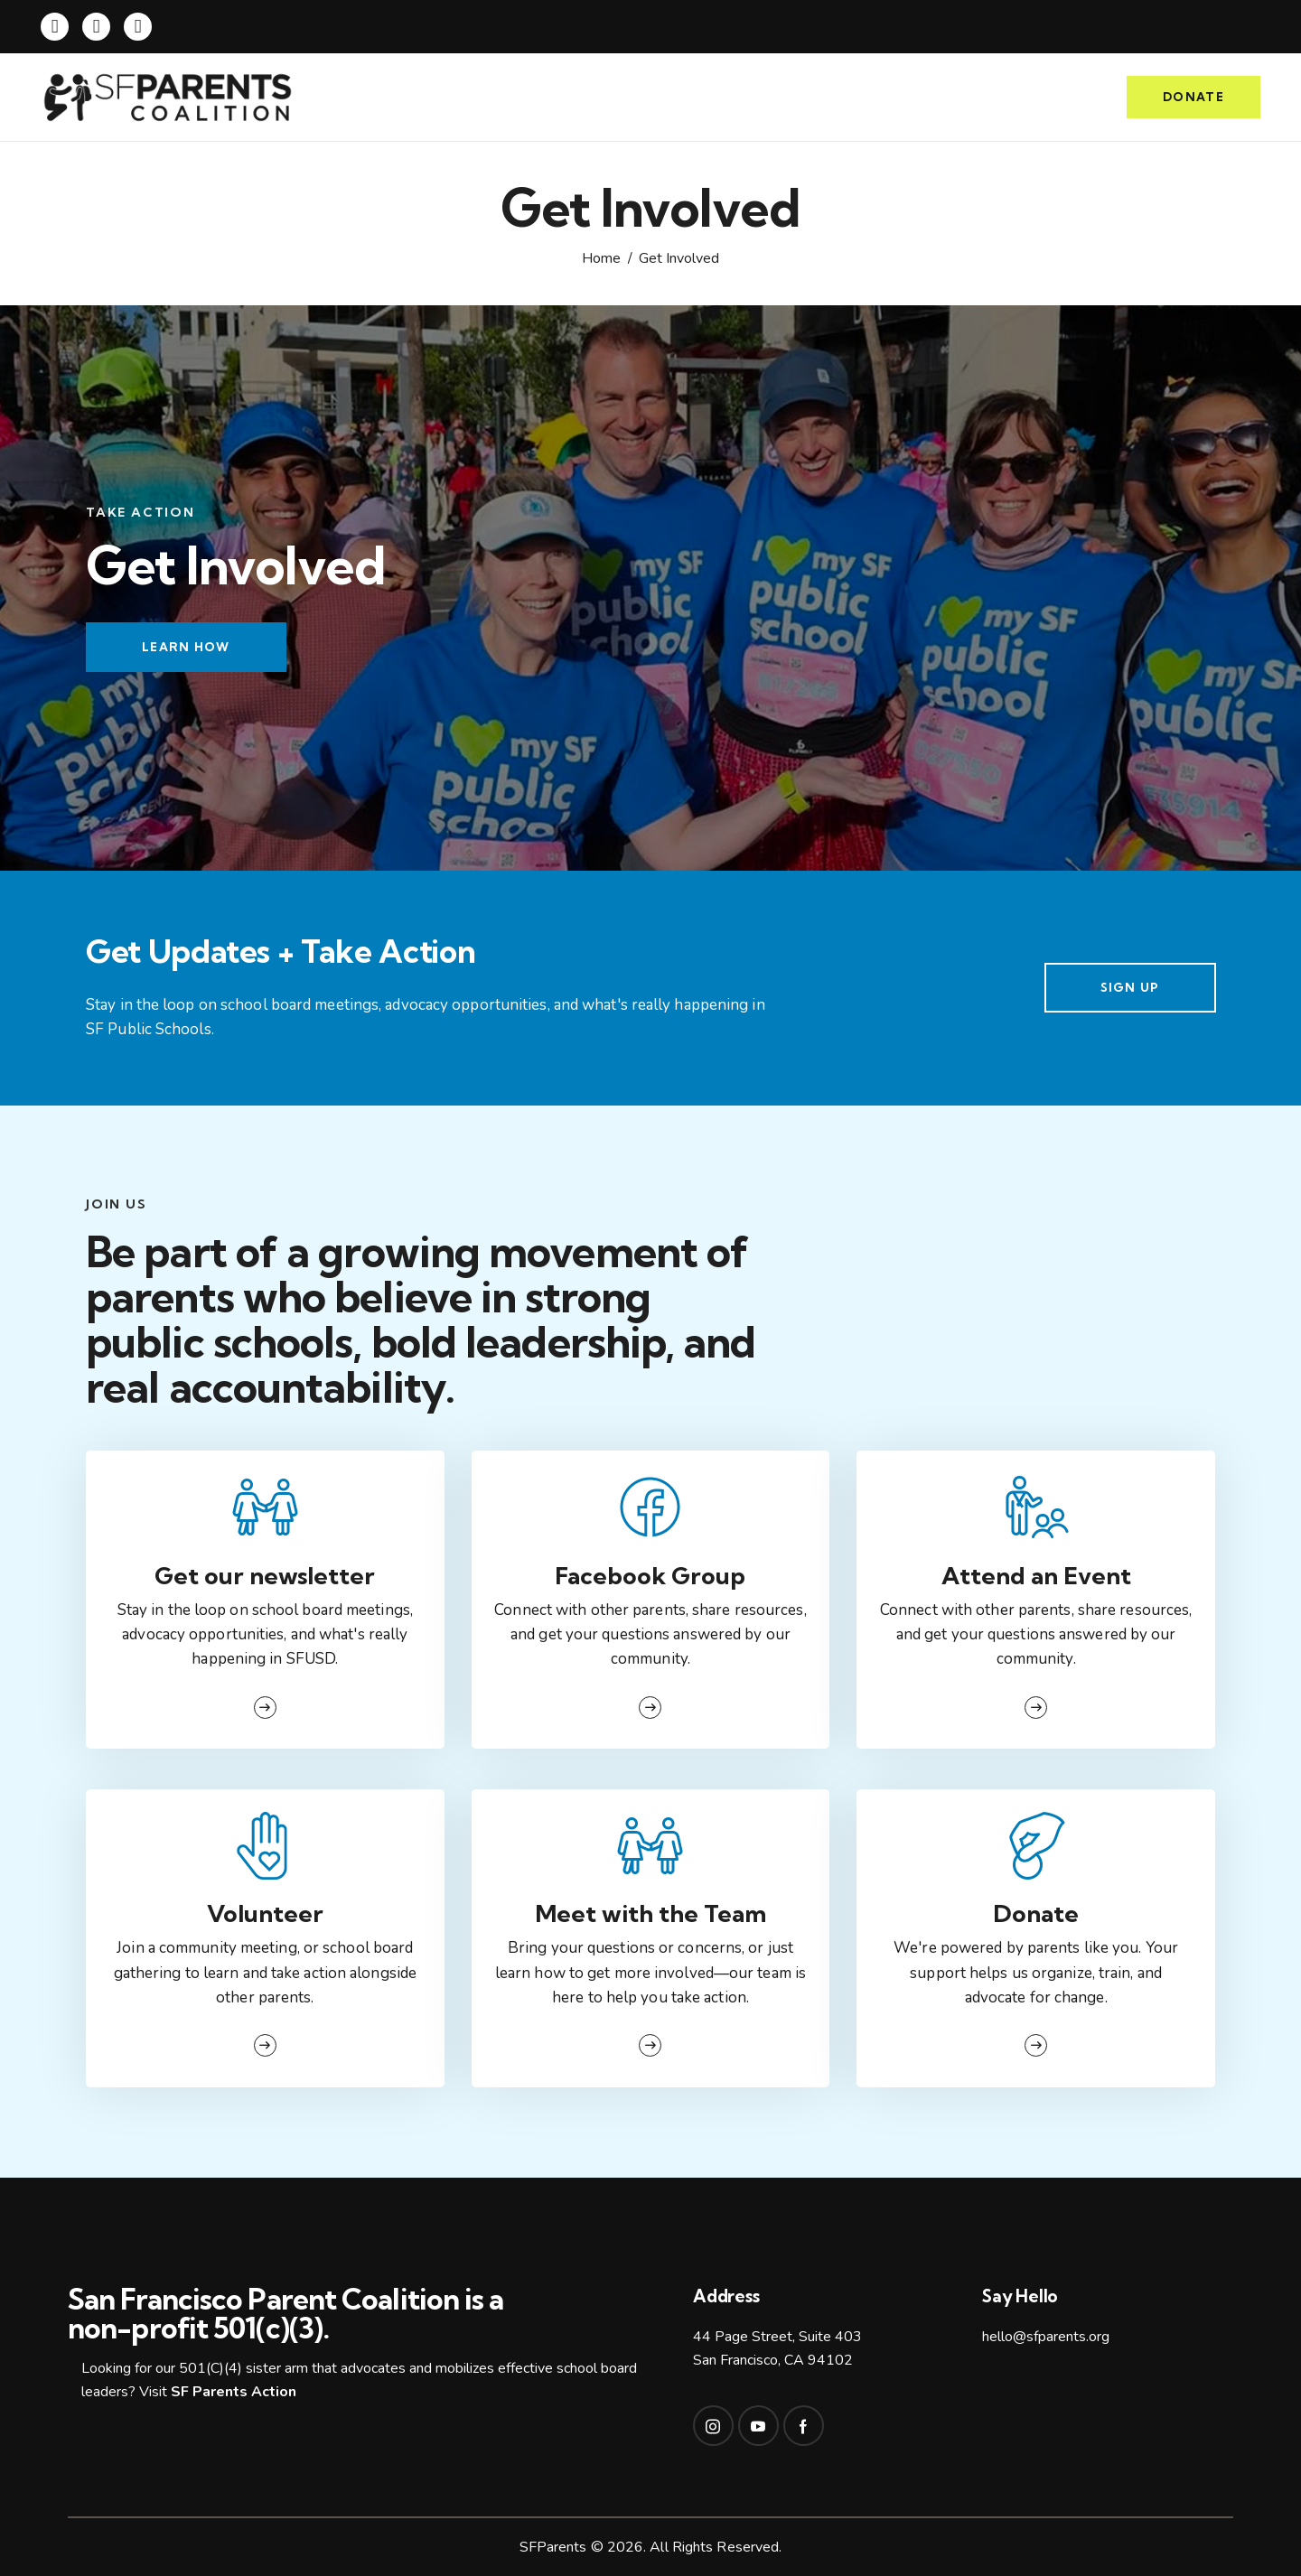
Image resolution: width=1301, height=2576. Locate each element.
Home (601, 259)
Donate (1036, 1913)
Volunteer (265, 1913)
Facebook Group (650, 1576)
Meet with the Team (650, 1913)
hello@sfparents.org (1045, 2337)
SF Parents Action (233, 2392)
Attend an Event (1036, 1576)
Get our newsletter (264, 1576)
